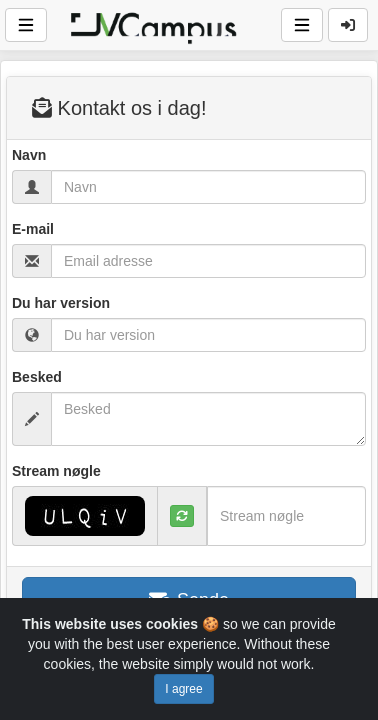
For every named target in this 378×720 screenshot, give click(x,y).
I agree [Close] (183, 689)
